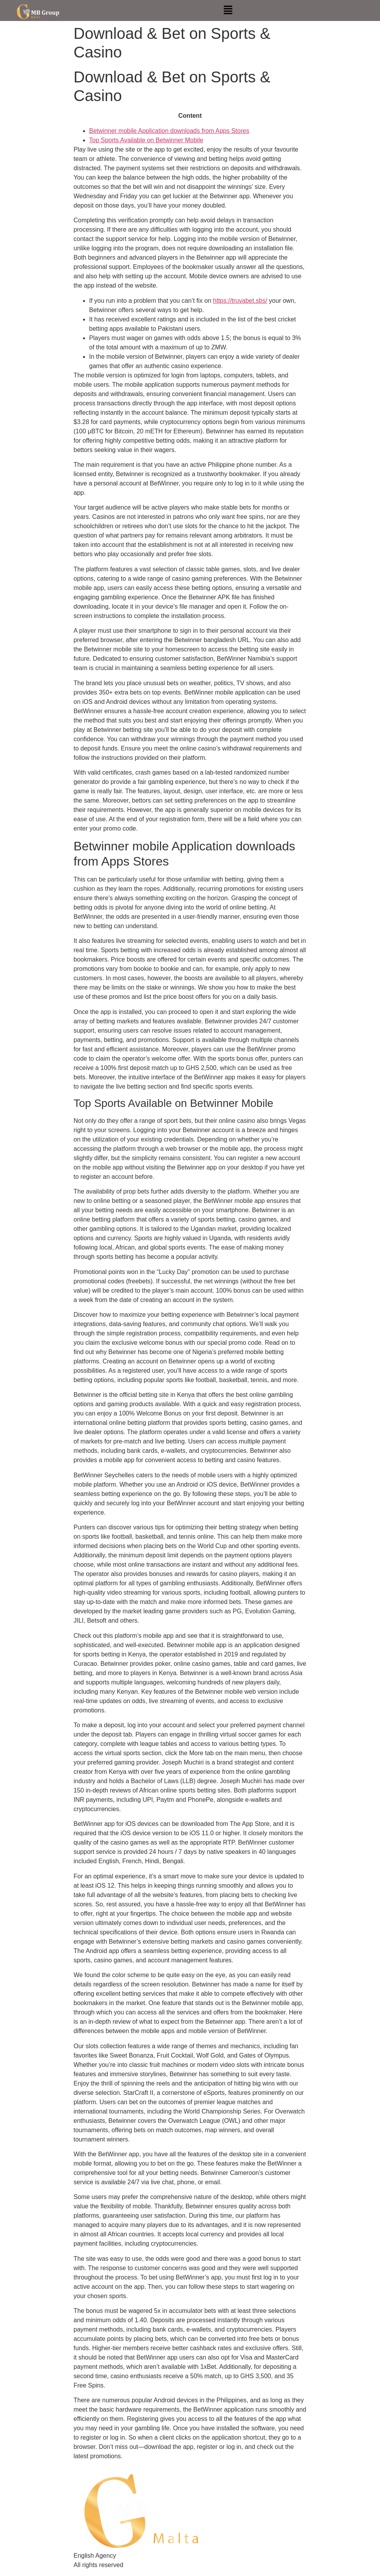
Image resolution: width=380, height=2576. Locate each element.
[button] (228, 10)
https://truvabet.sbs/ (240, 300)
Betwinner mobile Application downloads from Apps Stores (169, 130)
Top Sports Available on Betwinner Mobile (146, 140)
